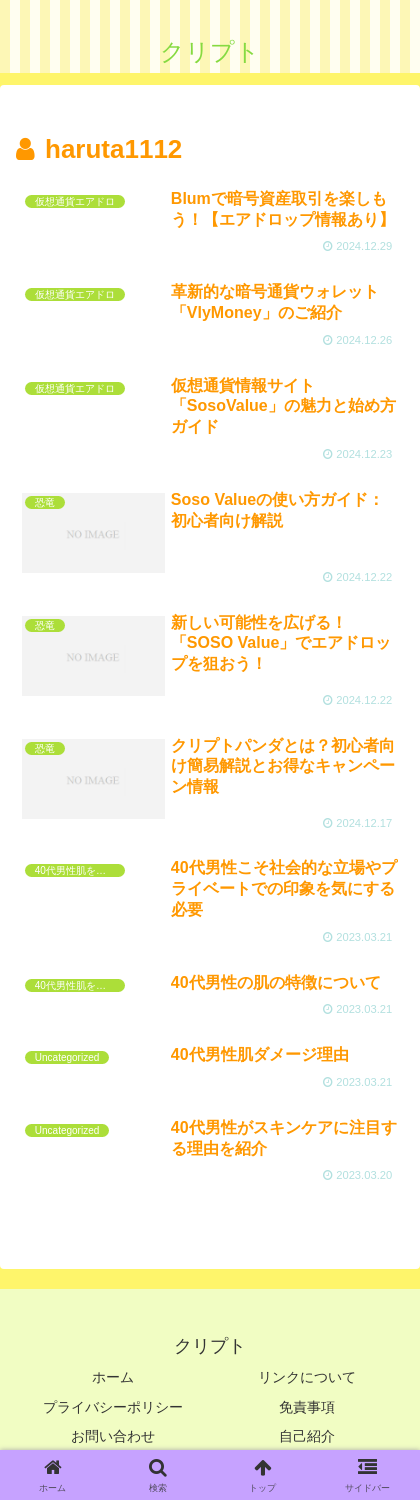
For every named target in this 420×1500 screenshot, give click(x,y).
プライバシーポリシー (113, 1407)
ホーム (113, 1377)
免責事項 (307, 1407)
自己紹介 (307, 1436)
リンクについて (307, 1377)
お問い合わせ (113, 1436)
